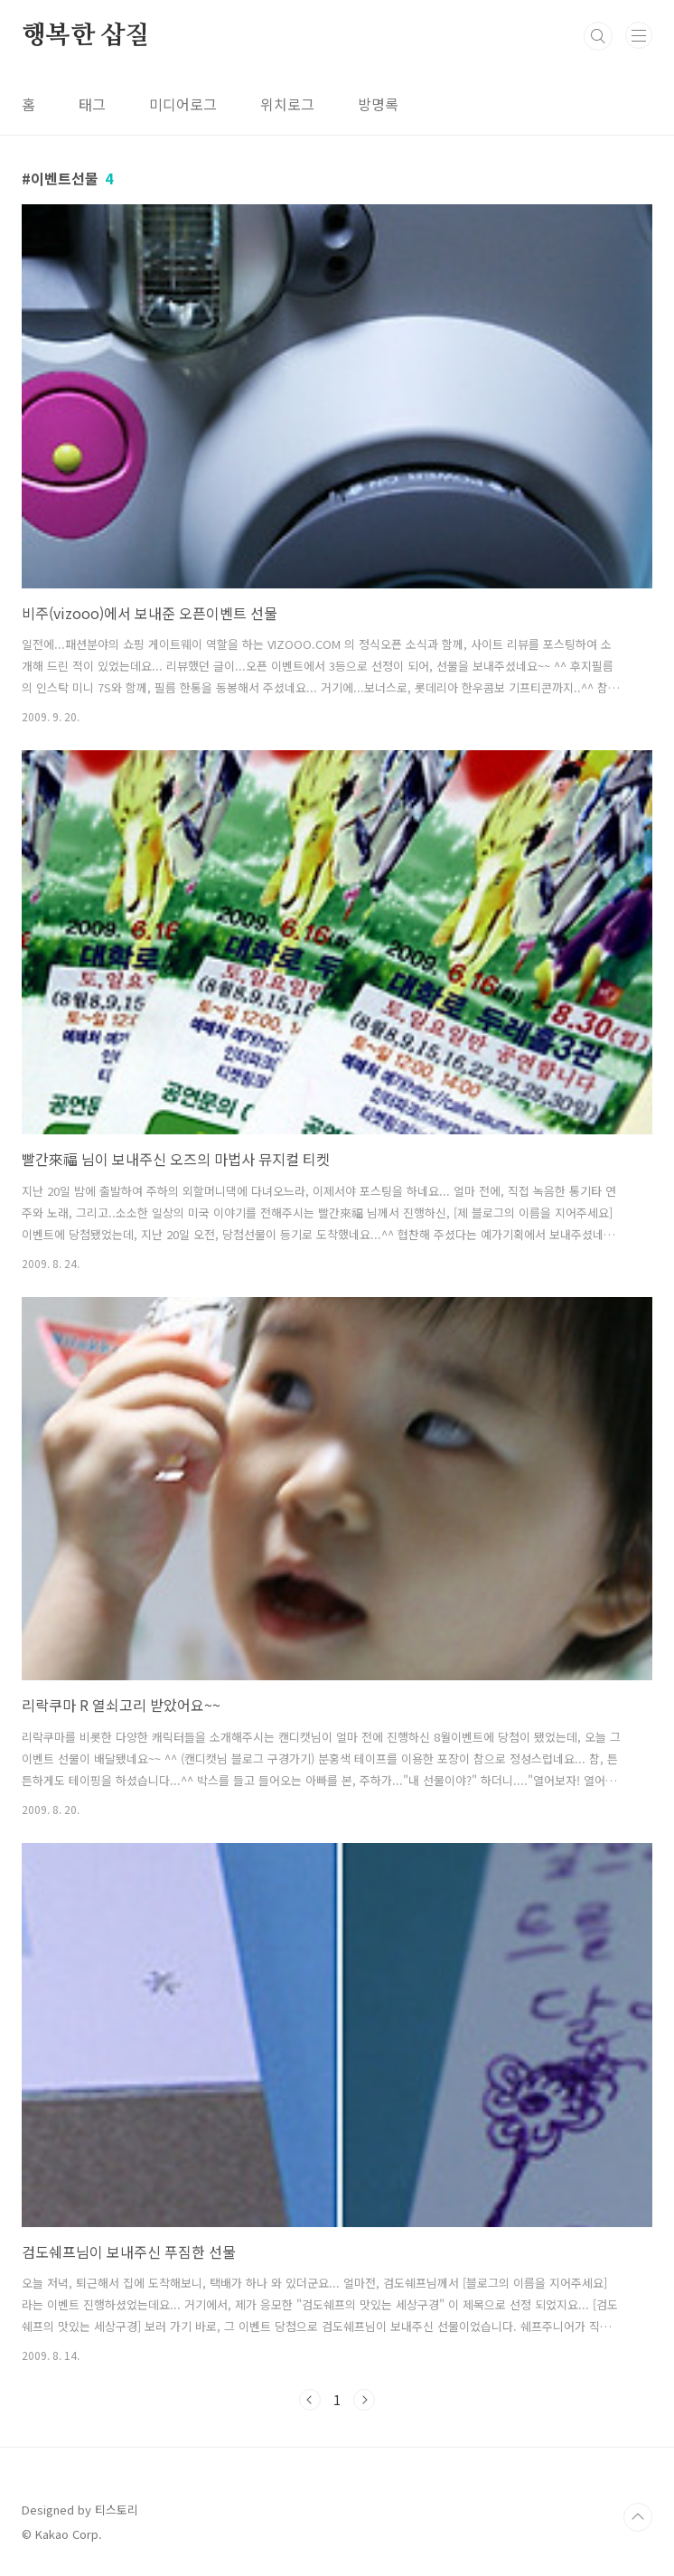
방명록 (378, 104)
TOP (637, 2517)
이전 (310, 2400)
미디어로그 (183, 104)
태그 (92, 104)
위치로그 (287, 104)
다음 (364, 2400)
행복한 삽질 (86, 36)
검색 (598, 36)
